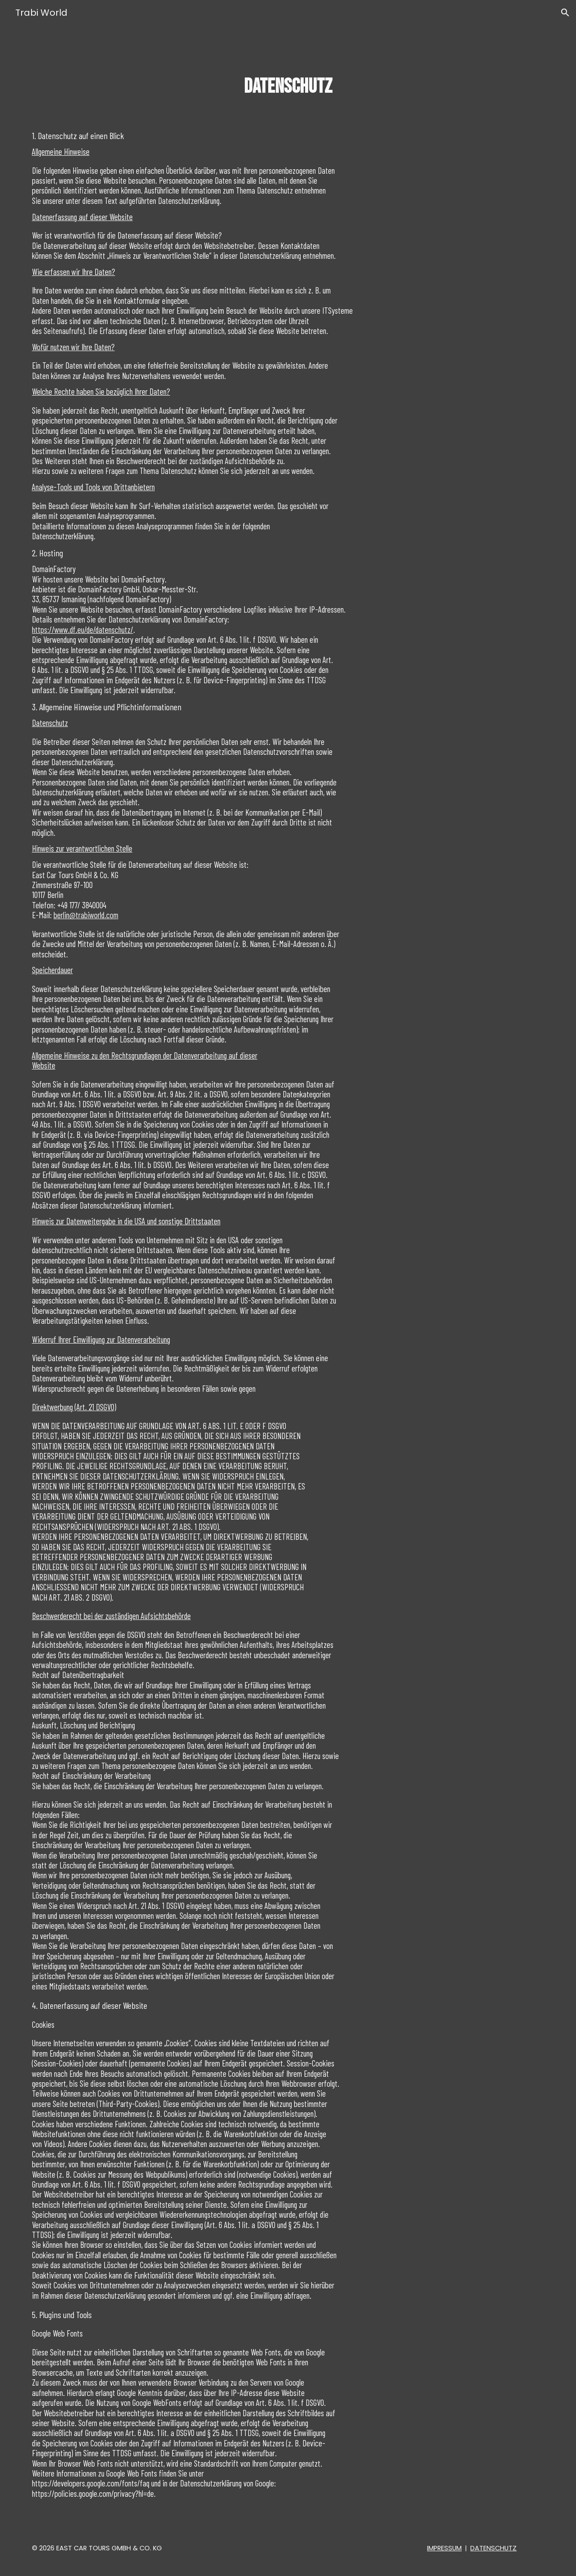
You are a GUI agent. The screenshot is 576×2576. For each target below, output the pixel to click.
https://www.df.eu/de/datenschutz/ (82, 629)
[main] (288, 87)
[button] (565, 12)
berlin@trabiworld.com (86, 915)
